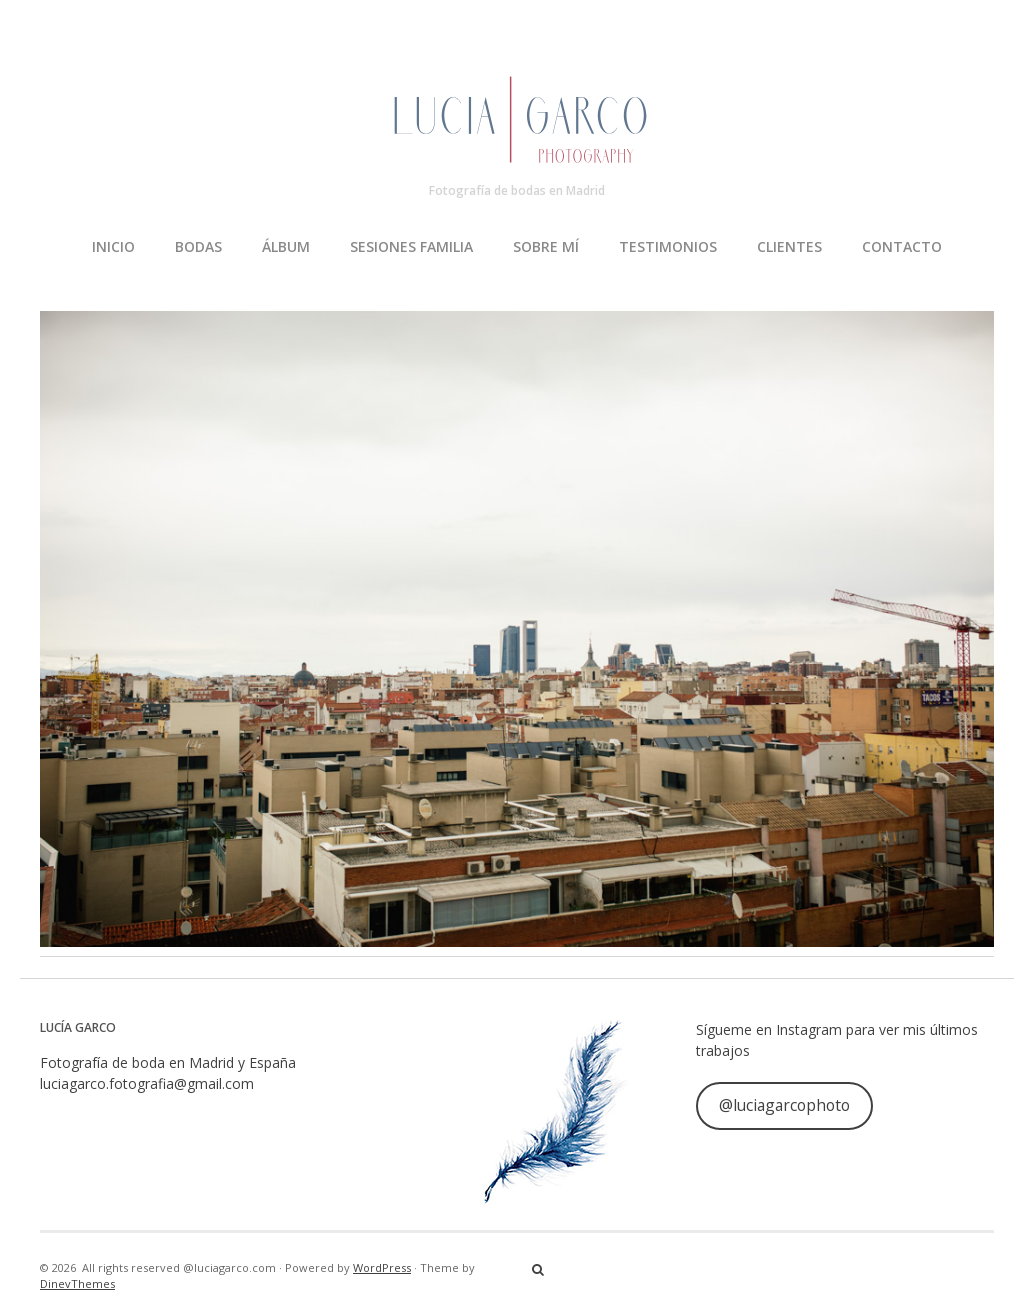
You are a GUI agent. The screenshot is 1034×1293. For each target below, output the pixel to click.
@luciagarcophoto (784, 1105)
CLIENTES (789, 246)
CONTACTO (902, 246)
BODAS (198, 246)
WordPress (382, 1267)
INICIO (113, 246)
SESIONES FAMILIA (411, 246)
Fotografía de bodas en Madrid (517, 190)
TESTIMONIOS (668, 246)
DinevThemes (77, 1283)
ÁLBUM (286, 246)
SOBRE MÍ (546, 246)
